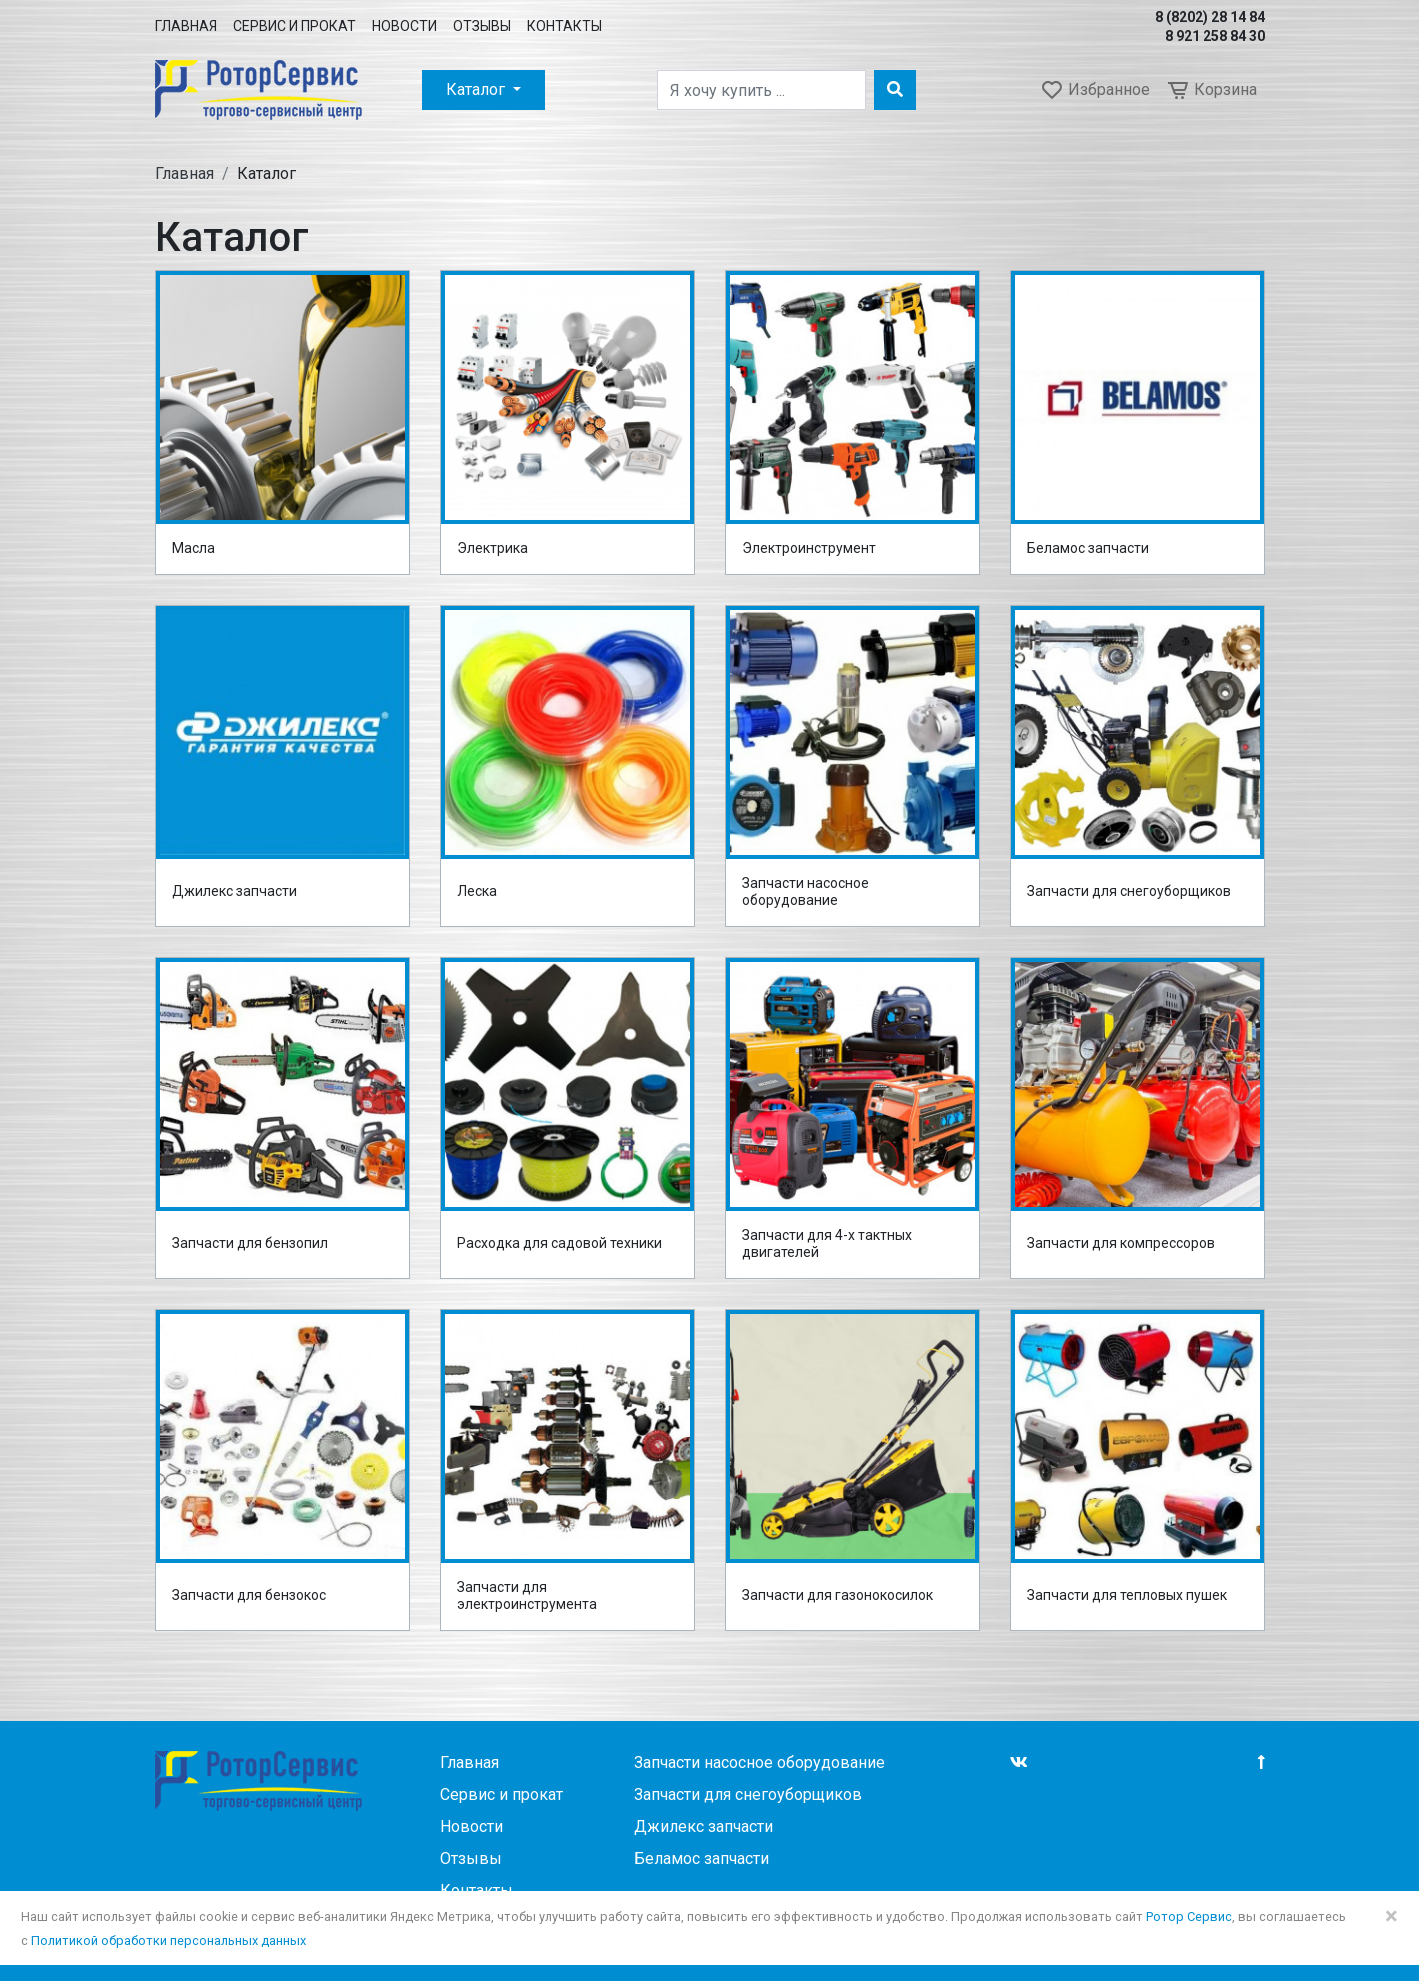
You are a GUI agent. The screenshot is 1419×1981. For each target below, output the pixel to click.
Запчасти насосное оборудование (805, 892)
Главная (186, 26)
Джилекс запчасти (234, 891)
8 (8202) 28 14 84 (1210, 17)
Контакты (564, 26)
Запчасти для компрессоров (1121, 1243)
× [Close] (1391, 1916)
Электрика (492, 548)
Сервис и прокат (294, 26)
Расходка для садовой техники (559, 1243)
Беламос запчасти (1088, 548)
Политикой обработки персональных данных (168, 1940)
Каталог (477, 89)
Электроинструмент (809, 548)
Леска (477, 891)
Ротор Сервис (1189, 1916)
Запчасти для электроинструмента (527, 1596)
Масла (193, 548)
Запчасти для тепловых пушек (1127, 1595)
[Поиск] (761, 90)
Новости (404, 26)
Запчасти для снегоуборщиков (1129, 891)
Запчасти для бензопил (250, 1243)
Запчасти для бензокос (249, 1595)
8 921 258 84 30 (1215, 36)
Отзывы (482, 26)
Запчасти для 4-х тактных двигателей (827, 1244)
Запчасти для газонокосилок (837, 1595)
